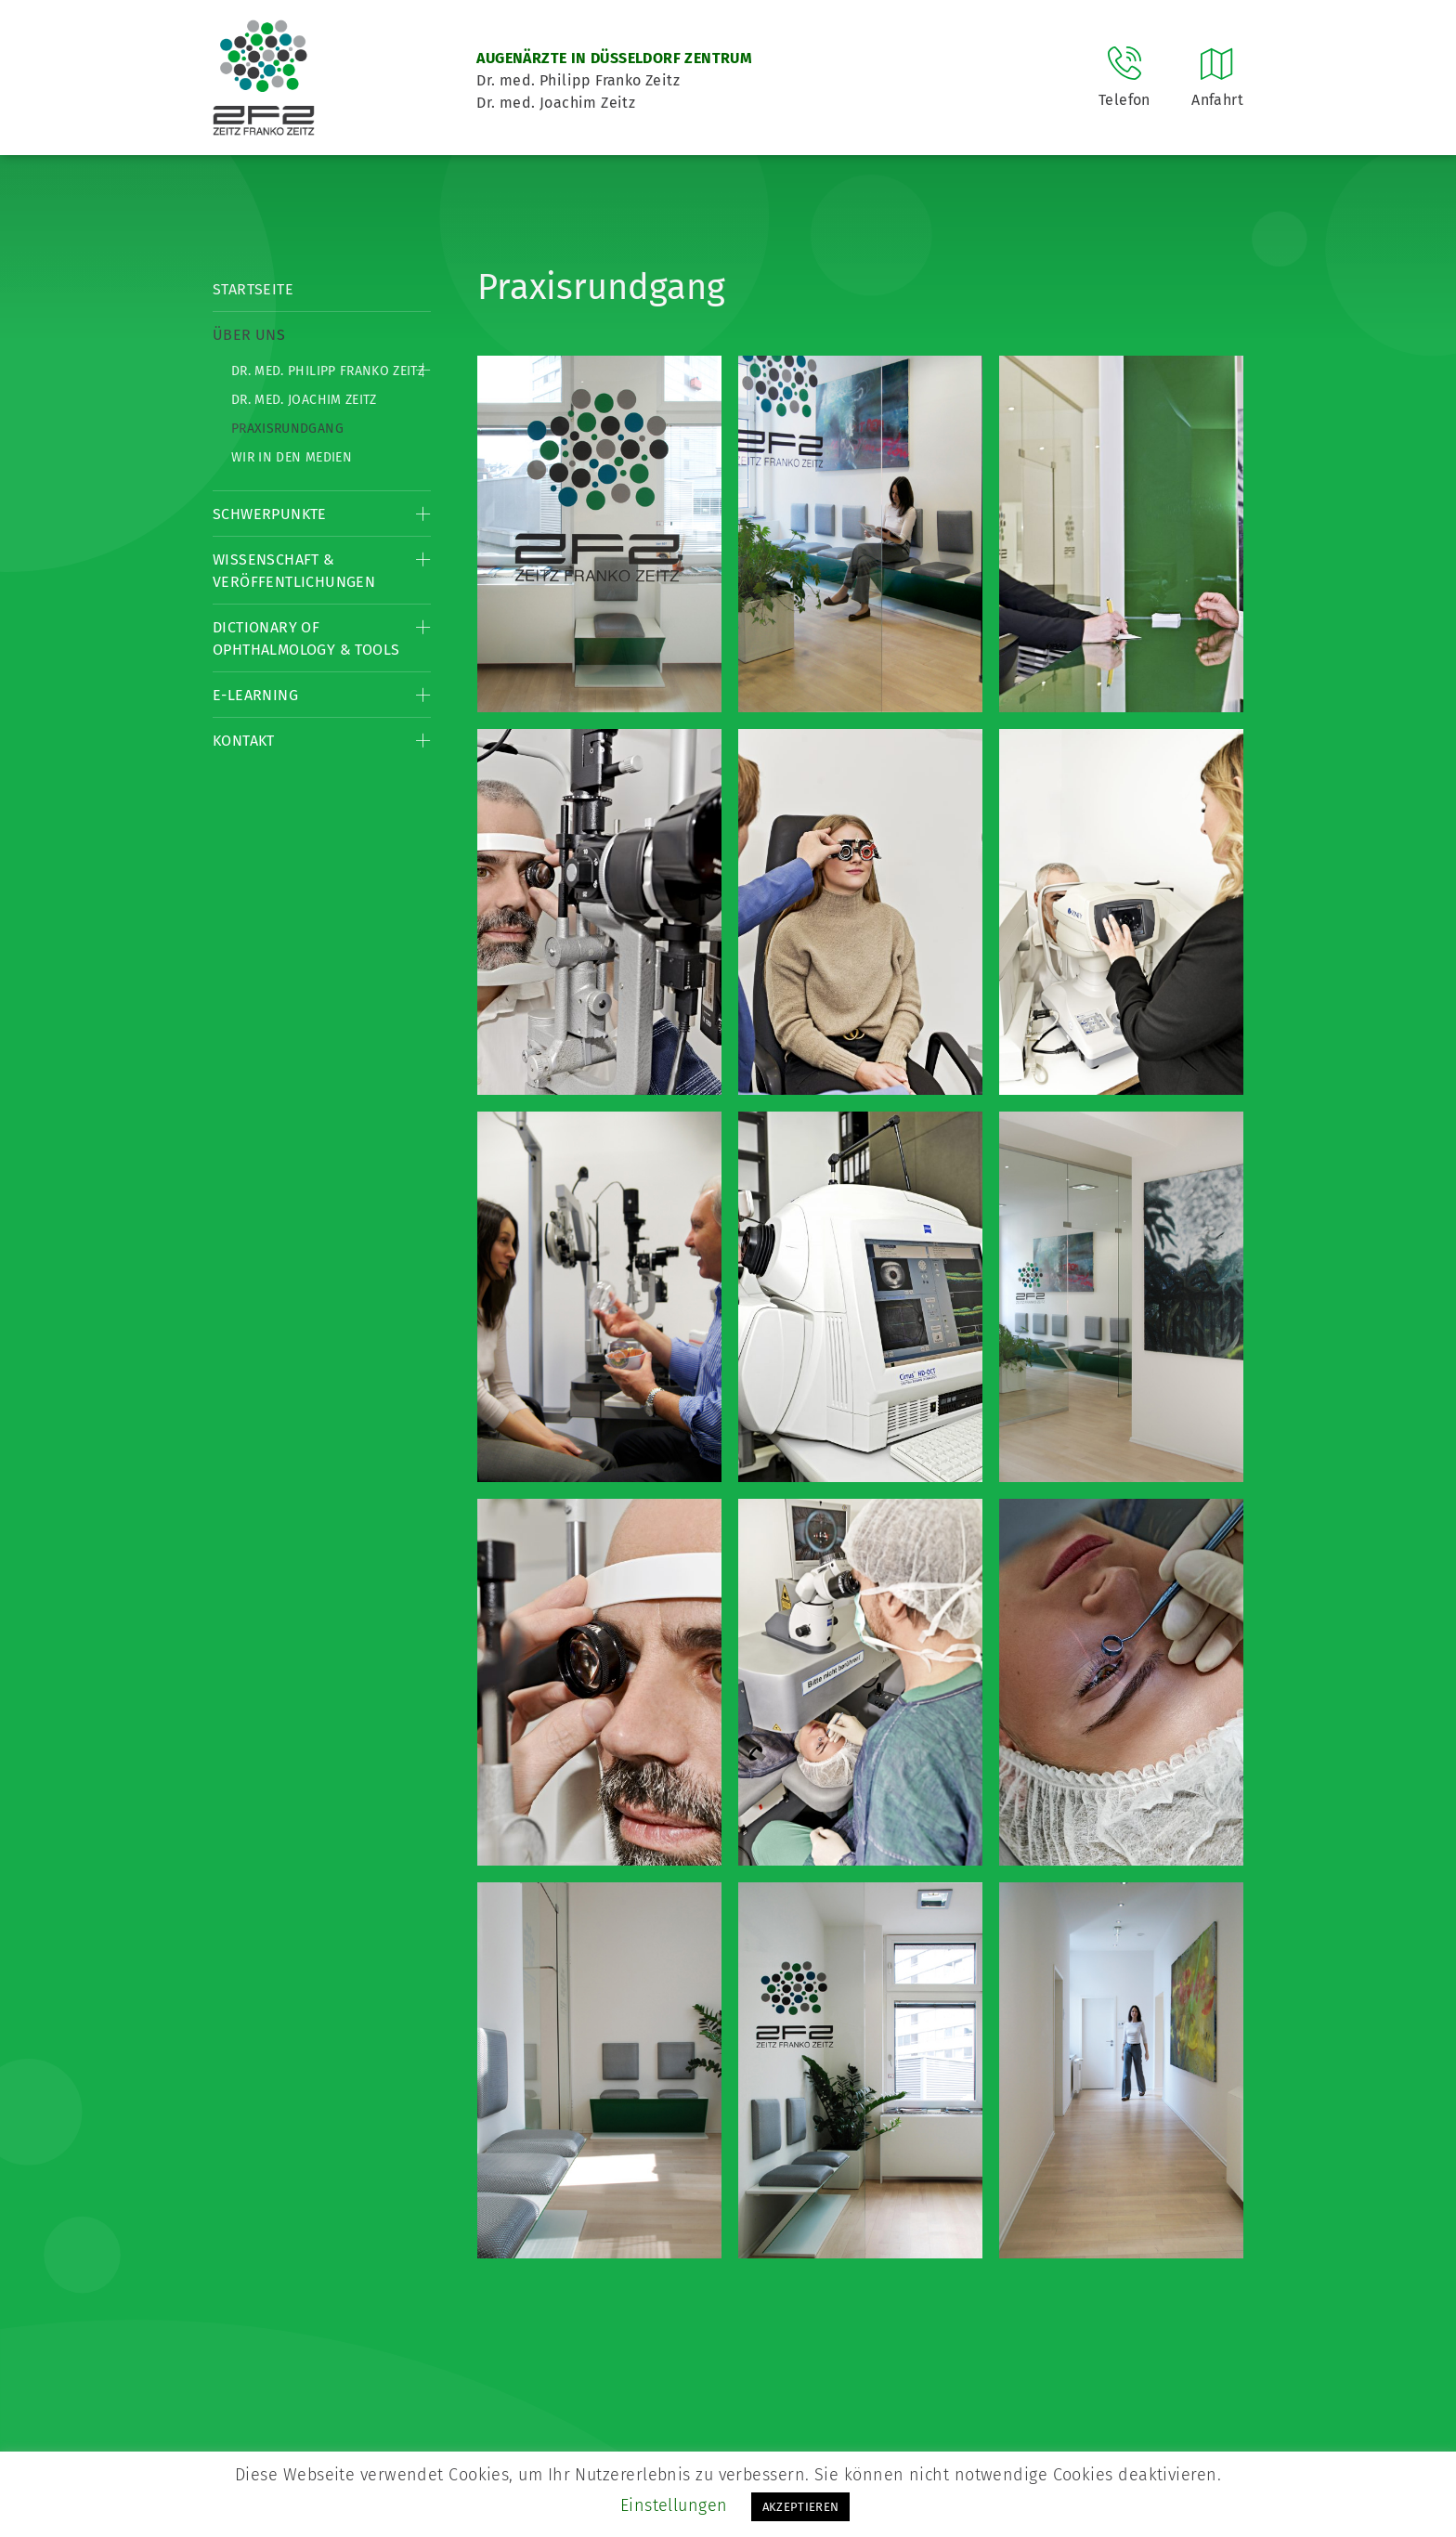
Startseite (253, 289)
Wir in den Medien (291, 457)
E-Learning (255, 695)
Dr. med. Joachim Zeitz (304, 400)
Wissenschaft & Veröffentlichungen (294, 571)
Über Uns (249, 335)
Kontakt (244, 740)
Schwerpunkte (270, 514)
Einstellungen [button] (674, 2505)
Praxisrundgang (287, 428)
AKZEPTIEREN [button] (800, 2507)
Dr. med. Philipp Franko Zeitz (327, 371)
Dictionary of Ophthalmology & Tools (306, 638)
